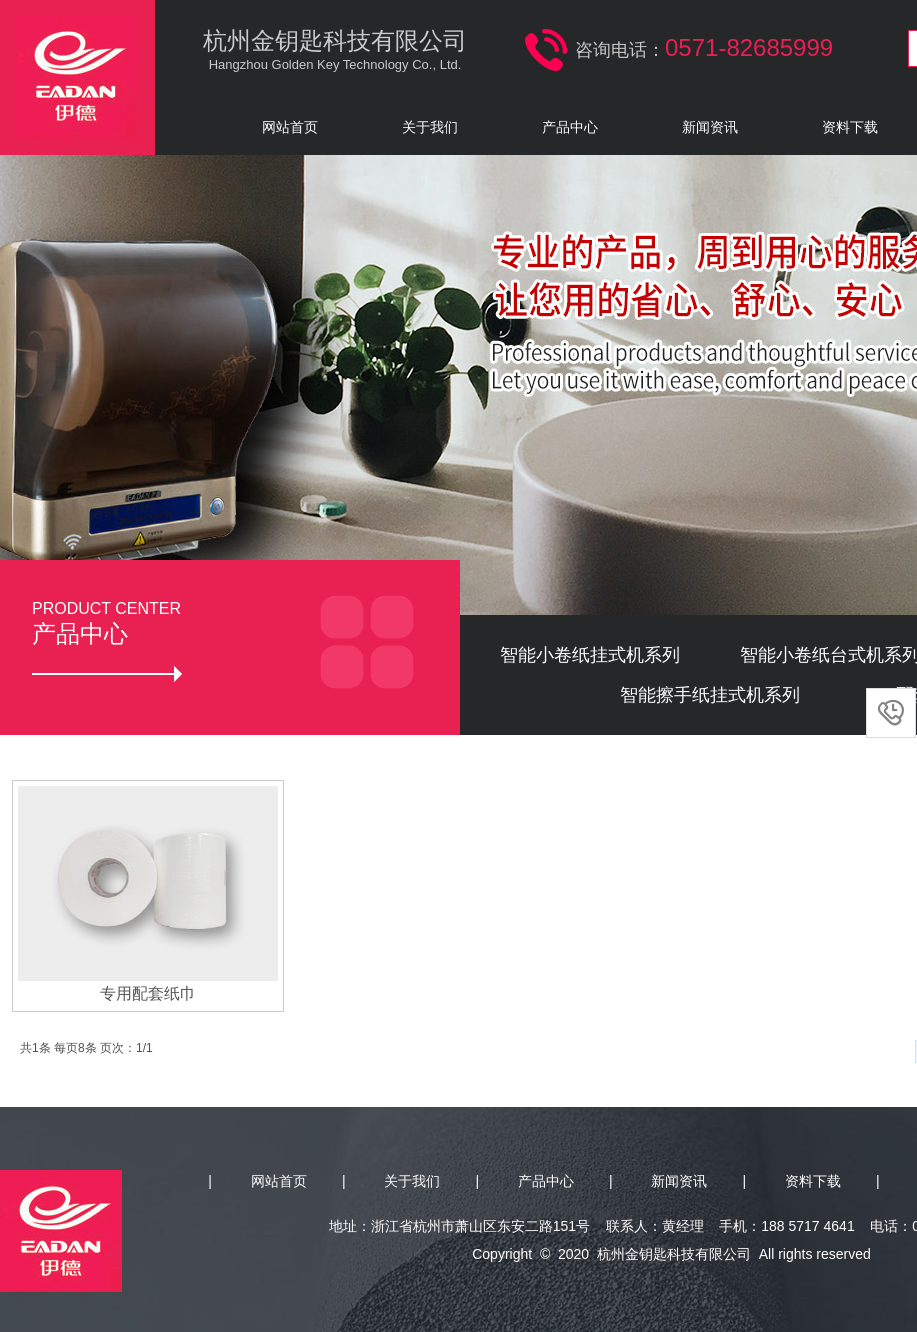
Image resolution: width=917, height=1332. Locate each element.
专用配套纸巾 (148, 993)
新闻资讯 (710, 127)
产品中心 (570, 127)
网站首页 (290, 127)
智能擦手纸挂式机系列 (710, 695)
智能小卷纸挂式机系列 (590, 655)
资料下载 (813, 1181)
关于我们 (430, 127)
